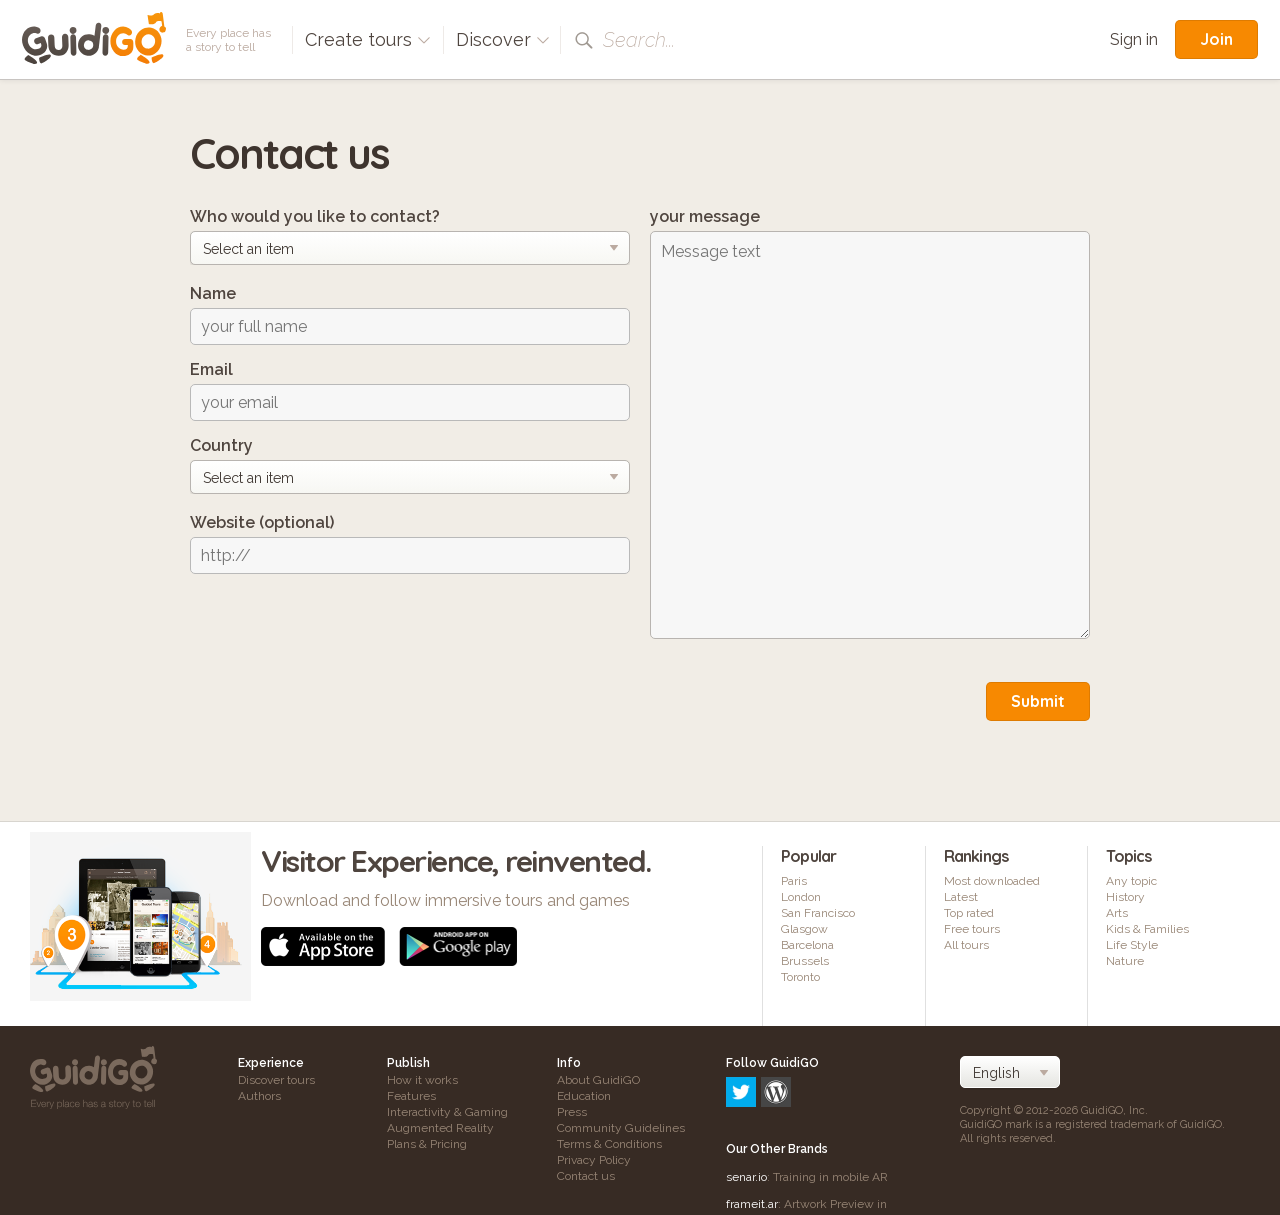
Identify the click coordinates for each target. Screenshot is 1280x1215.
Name (213, 293)
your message (705, 216)
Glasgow (804, 929)
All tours (966, 945)
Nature (1125, 961)
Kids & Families (1147, 929)
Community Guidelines (621, 1128)
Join (1216, 39)
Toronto (800, 977)
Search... (639, 40)
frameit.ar (752, 1118)
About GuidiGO (598, 1080)
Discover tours (276, 1080)
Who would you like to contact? (315, 216)
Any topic (1131, 881)
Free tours (972, 929)
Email (211, 369)
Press (572, 1112)
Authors (259, 1096)
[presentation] (342, 628)
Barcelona (807, 945)
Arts (1117, 913)
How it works (422, 1080)
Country (221, 445)
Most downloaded (992, 881)
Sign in (1134, 39)
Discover (503, 39)
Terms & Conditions (609, 1144)
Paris (794, 881)
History (1125, 897)
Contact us (586, 1176)
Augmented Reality (440, 1128)
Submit (1038, 701)
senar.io (746, 1091)
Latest (961, 897)
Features (411, 1096)
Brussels (805, 961)
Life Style (1132, 945)
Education (584, 1096)
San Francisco (818, 913)
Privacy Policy (594, 1160)
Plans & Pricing (427, 1144)
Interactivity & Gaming (447, 1112)
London (801, 897)
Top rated (969, 913)
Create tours (368, 39)
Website (262, 522)
